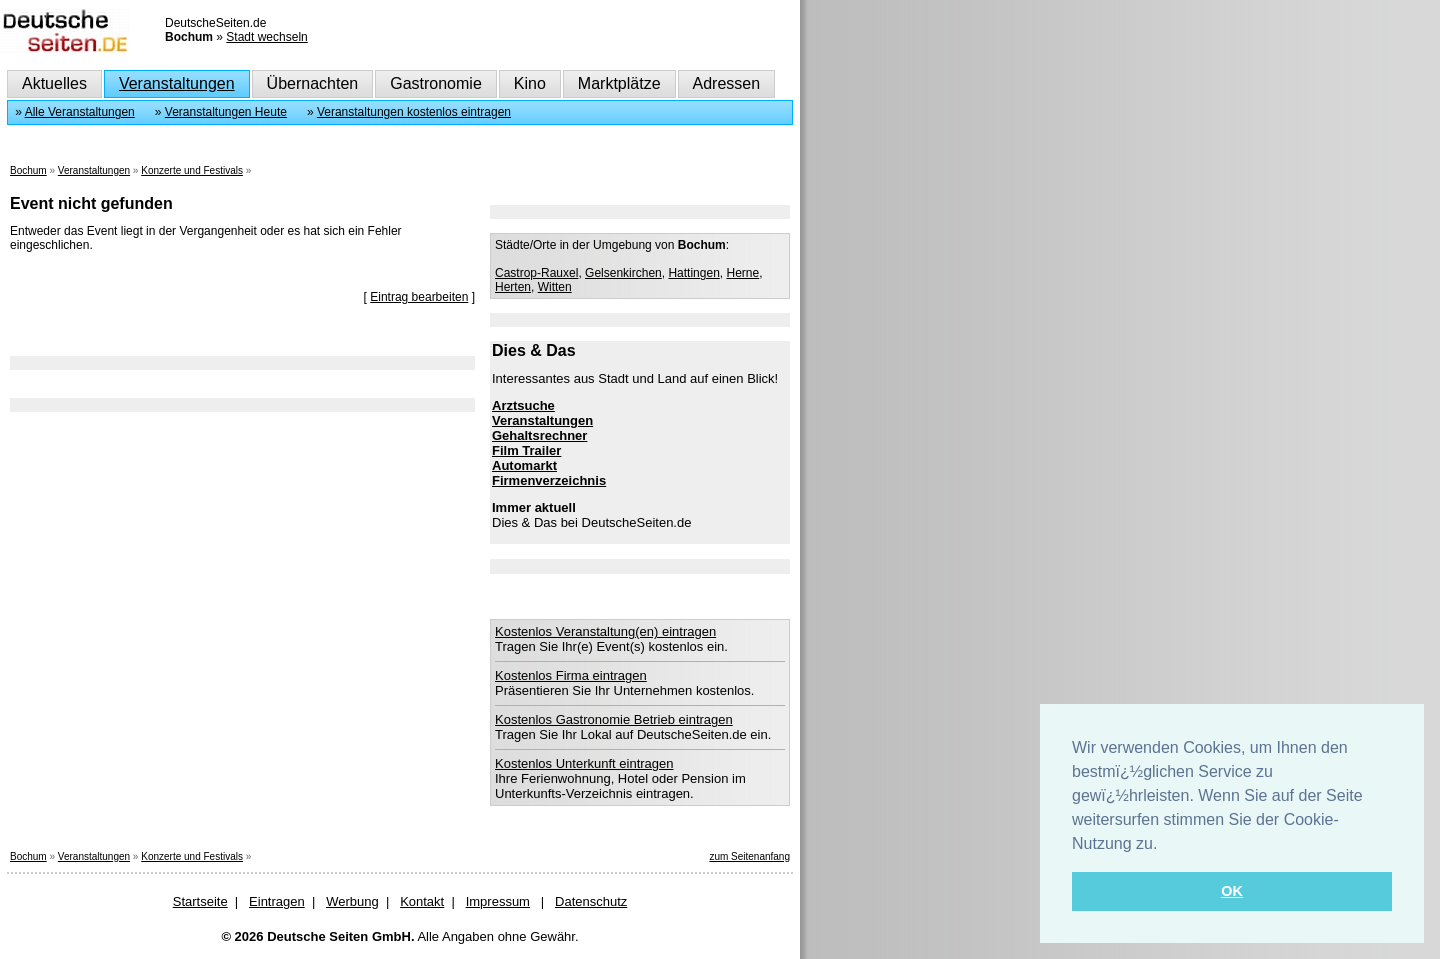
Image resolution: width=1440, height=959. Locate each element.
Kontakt (422, 901)
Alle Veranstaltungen (80, 112)
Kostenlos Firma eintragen (571, 675)
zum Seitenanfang (749, 856)
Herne (742, 273)
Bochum (28, 170)
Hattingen (693, 273)
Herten (513, 287)
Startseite (200, 901)
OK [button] (1232, 891)
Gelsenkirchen (623, 273)
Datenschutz (591, 901)
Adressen (727, 83)
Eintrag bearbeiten (419, 297)
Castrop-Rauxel (536, 273)
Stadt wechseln (266, 37)
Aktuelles (54, 83)
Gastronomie (436, 83)
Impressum (498, 901)
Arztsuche (523, 405)
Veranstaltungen (177, 83)
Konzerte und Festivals (192, 170)
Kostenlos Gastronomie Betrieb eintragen (614, 719)
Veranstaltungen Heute (226, 112)
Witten (555, 287)
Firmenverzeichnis (549, 480)
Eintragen (277, 901)
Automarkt (524, 465)
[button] (1165, 845)
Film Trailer (526, 450)
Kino (530, 83)
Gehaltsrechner (539, 435)
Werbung (352, 901)
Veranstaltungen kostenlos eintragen (414, 112)
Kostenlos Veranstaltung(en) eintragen (605, 631)
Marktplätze (619, 83)
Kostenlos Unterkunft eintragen (584, 763)
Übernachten (313, 83)
